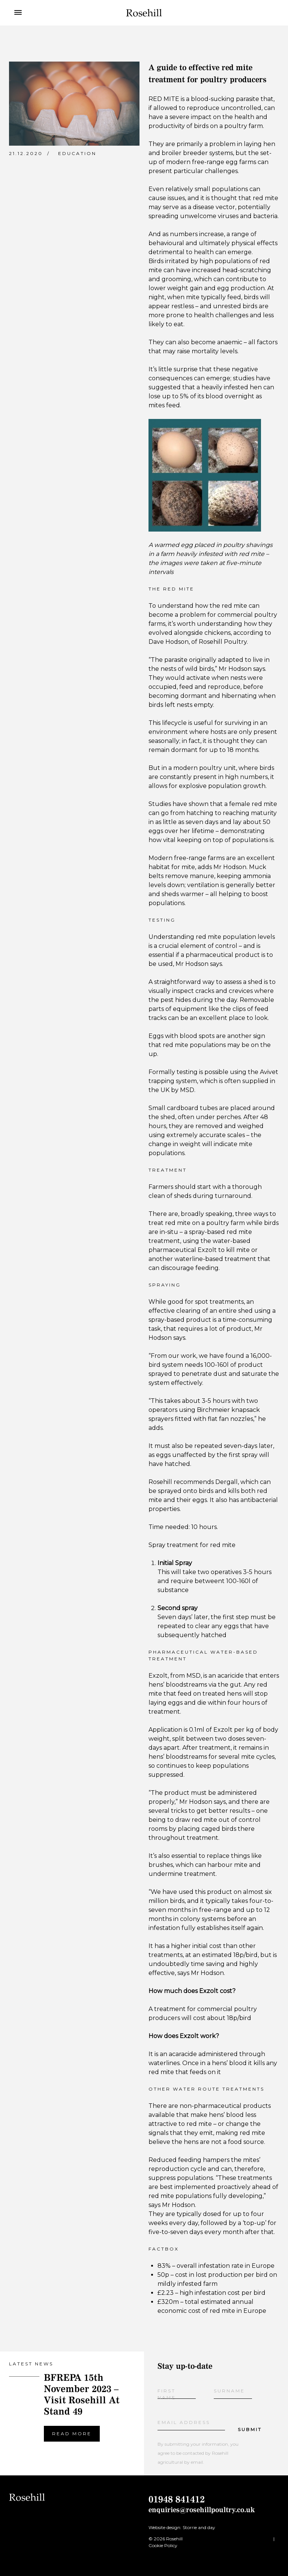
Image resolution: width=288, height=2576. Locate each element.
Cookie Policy (162, 2545)
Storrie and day (199, 2527)
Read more (72, 2433)
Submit (250, 2429)
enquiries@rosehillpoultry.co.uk (201, 2510)
